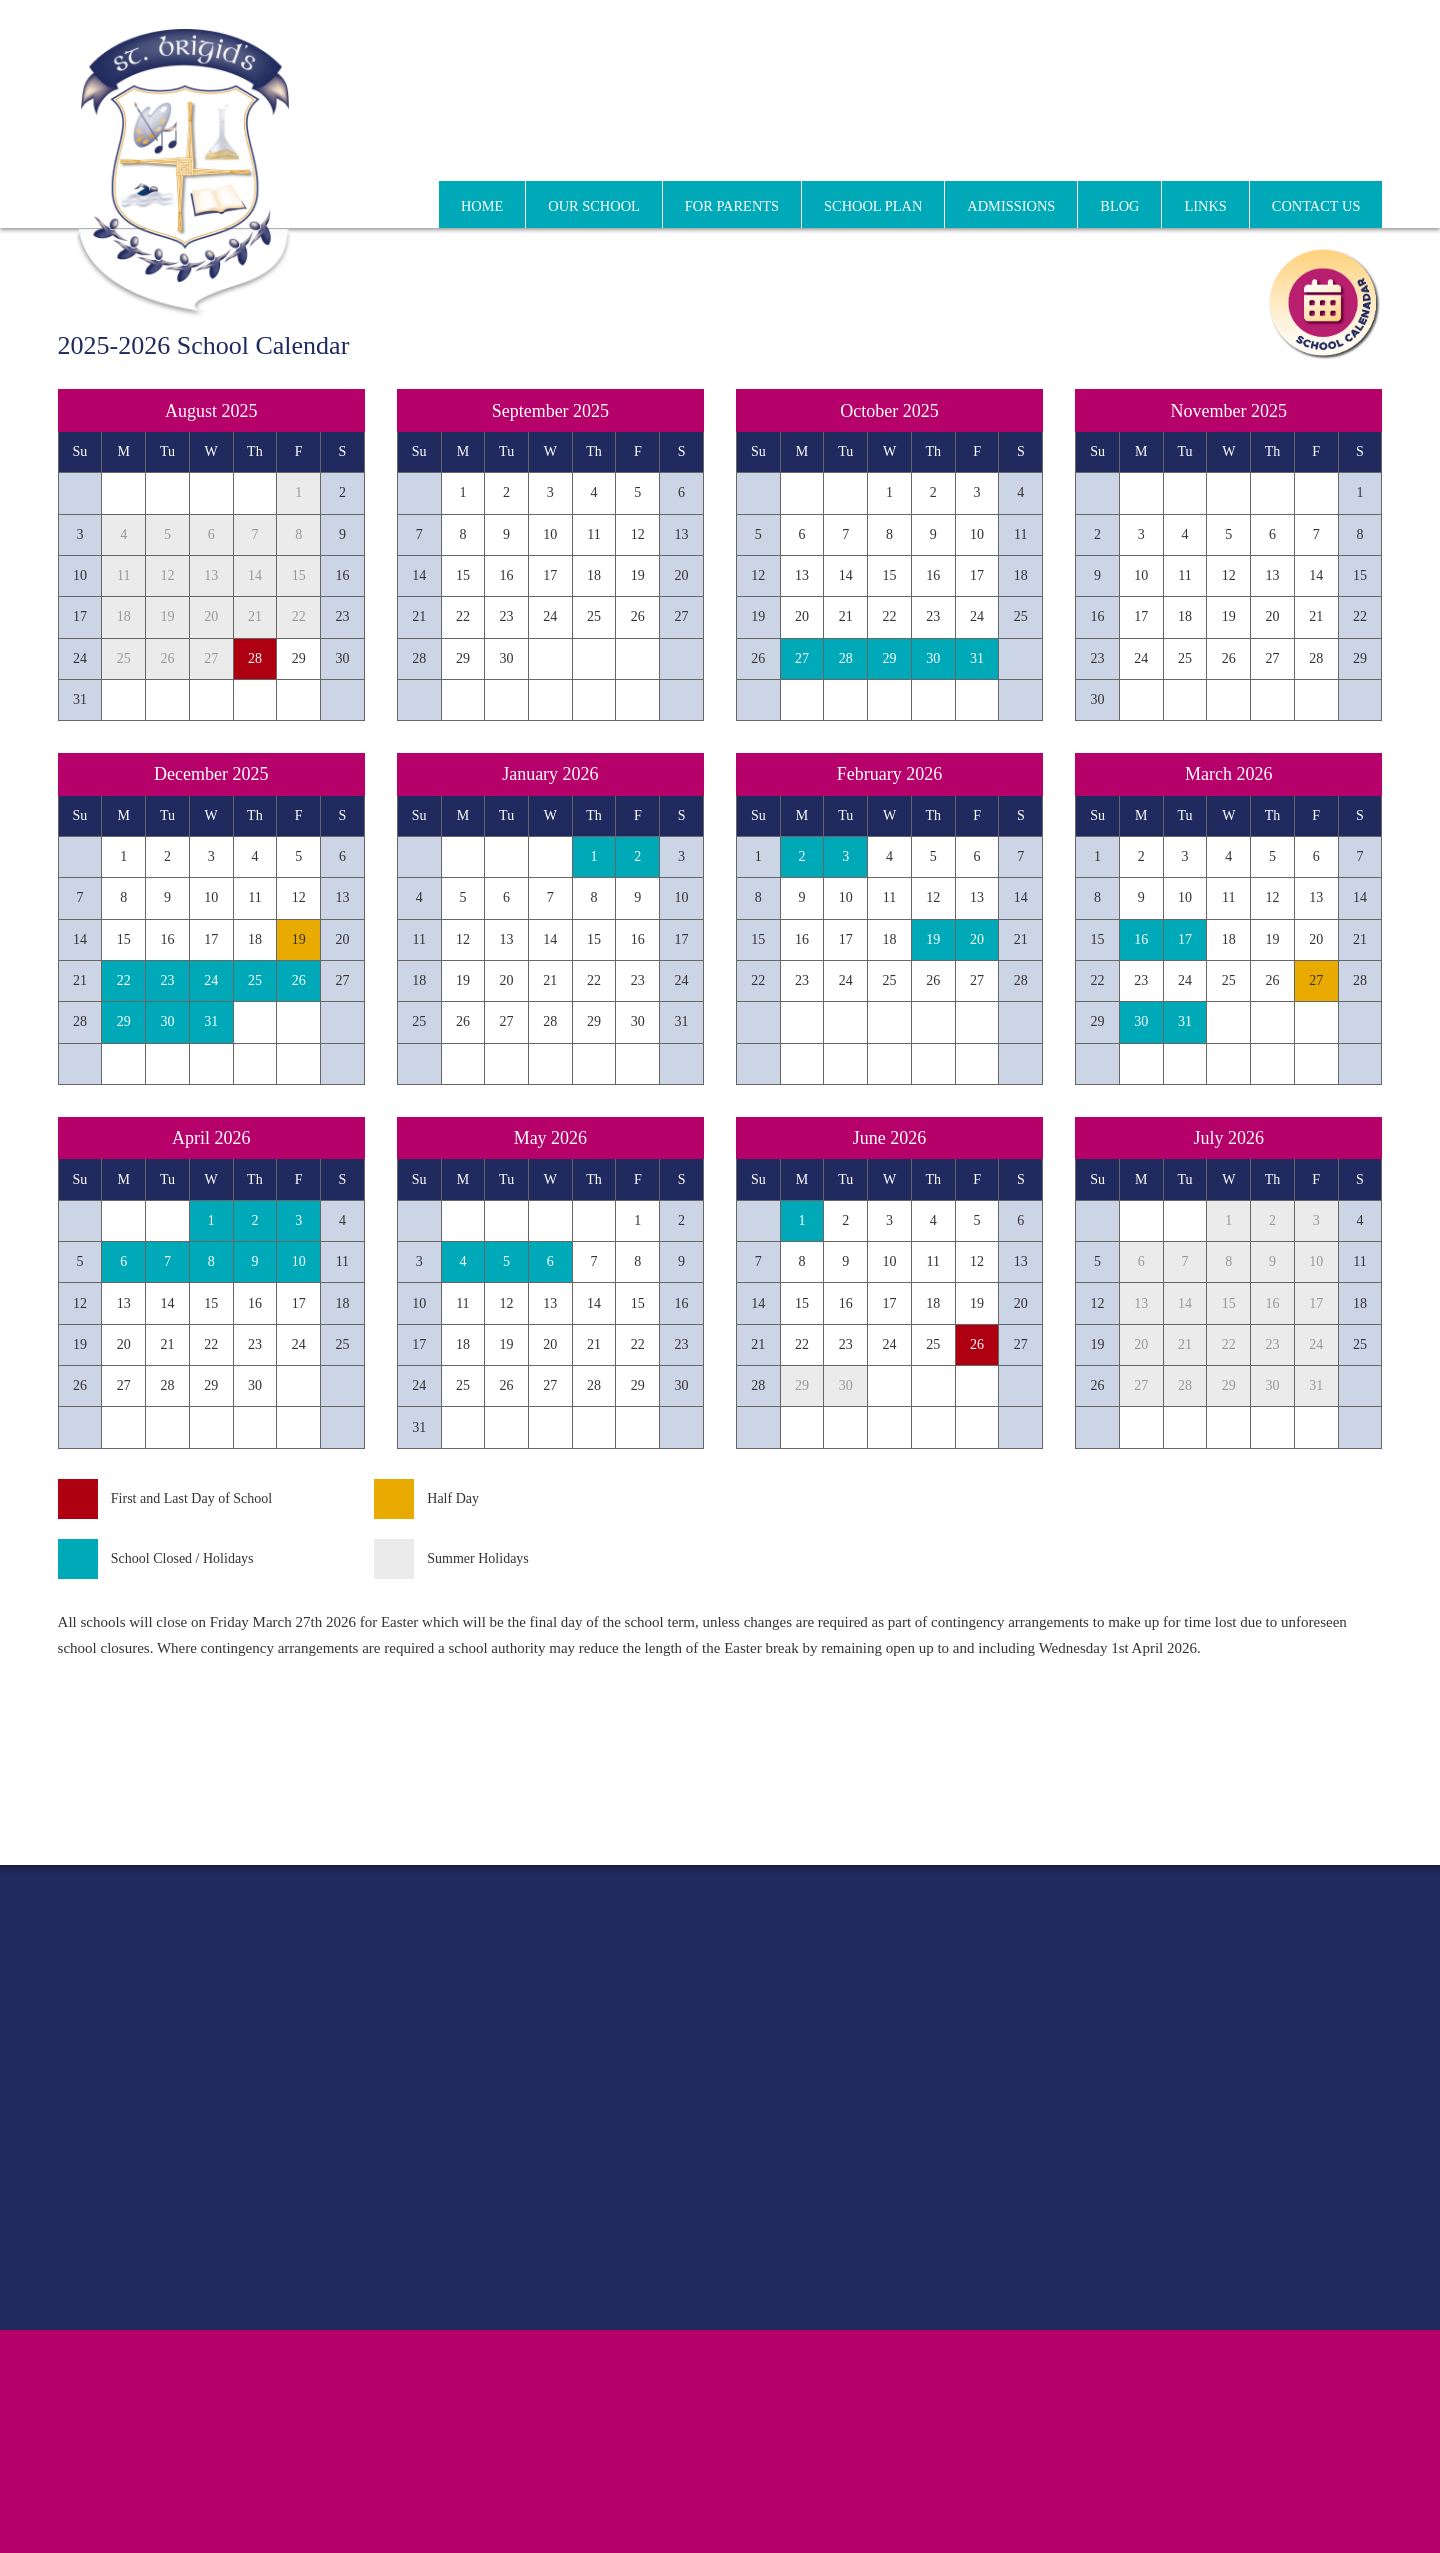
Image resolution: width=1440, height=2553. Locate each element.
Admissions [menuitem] (1011, 206)
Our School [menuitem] (594, 206)
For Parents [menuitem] (732, 206)
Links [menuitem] (1205, 206)
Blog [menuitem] (1119, 206)
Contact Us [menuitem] (1316, 206)
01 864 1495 (1036, 136)
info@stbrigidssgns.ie (1316, 135)
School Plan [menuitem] (873, 206)
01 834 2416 (1131, 136)
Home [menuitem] (482, 206)
